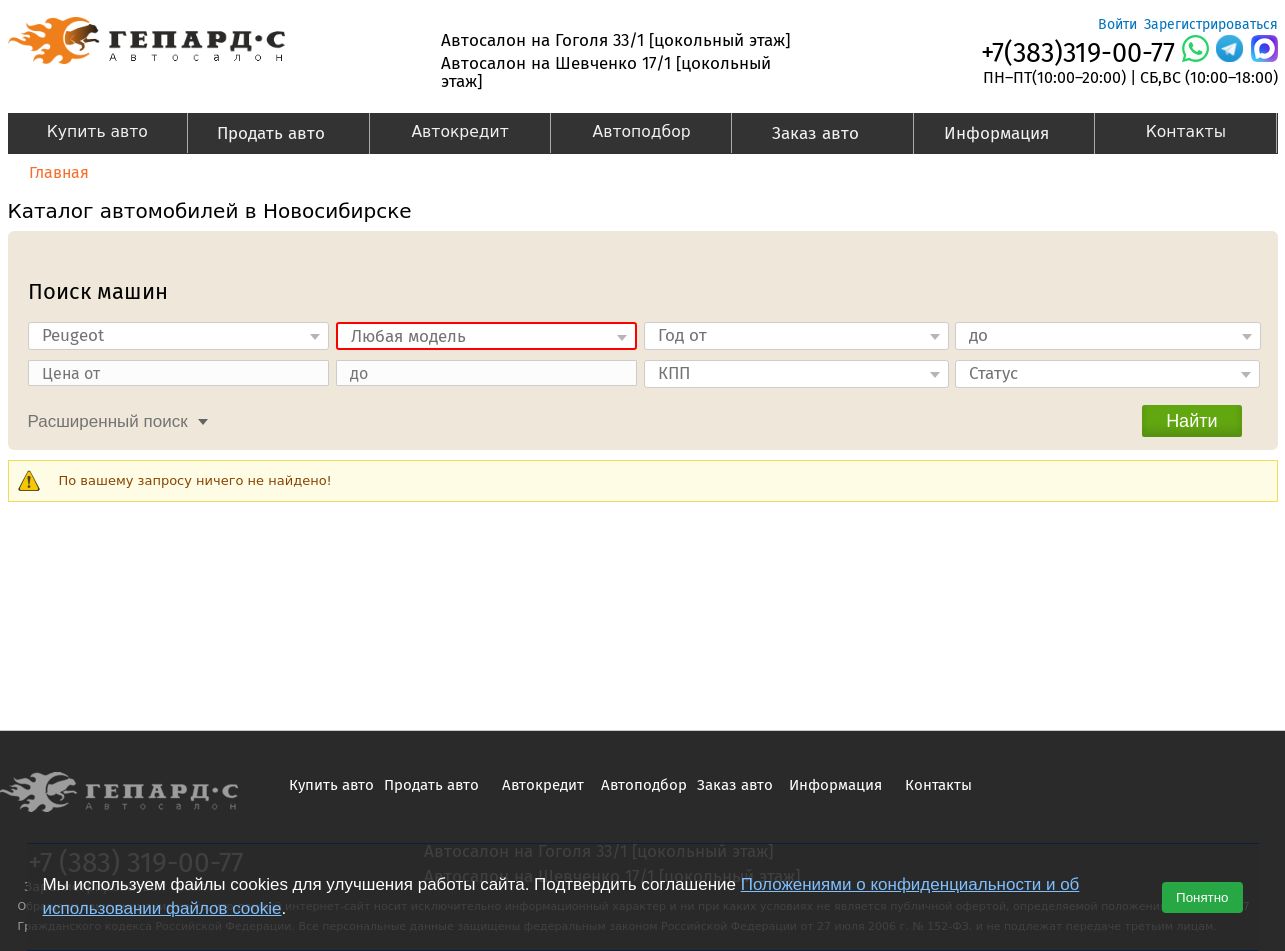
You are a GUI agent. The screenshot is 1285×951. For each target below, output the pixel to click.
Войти (1117, 24)
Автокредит (459, 132)
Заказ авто (803, 135)
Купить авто (97, 132)
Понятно (1202, 897)
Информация (990, 135)
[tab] (113, 419)
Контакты (1186, 132)
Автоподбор (642, 132)
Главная (59, 172)
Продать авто (264, 135)
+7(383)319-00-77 (1078, 53)
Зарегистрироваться (1211, 24)
